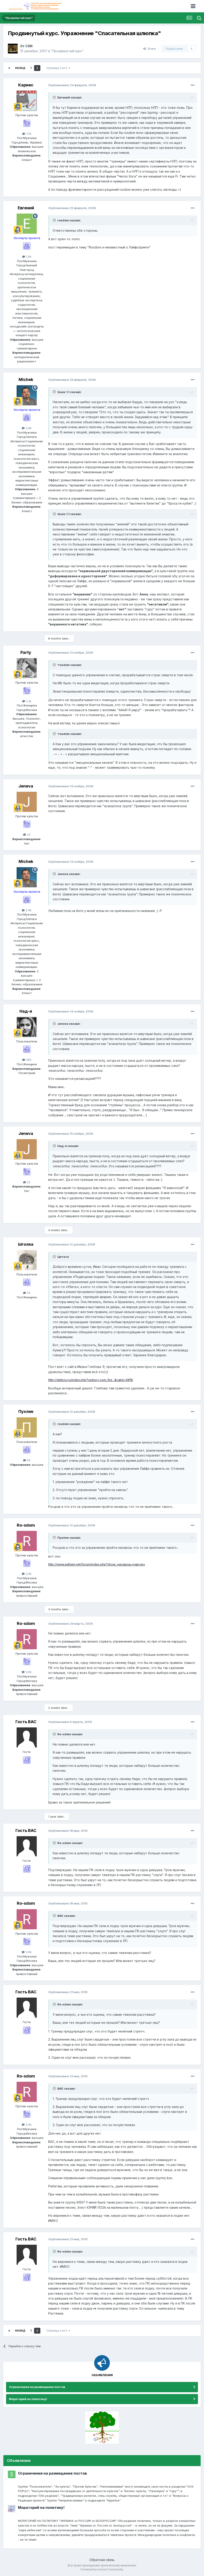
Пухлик (25, 1411)
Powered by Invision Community (102, 2569)
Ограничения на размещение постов (37, 2387)
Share (149, 48)
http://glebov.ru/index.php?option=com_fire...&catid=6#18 (90, 1380)
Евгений (26, 207)
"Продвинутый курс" (67, 51)
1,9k (26, 256)
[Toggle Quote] (55, 97)
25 (26, 1292)
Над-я (26, 1011)
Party (25, 652)
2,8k (27, 428)
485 (26, 1059)
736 (26, 133)
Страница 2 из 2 (58, 68)
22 (26, 834)
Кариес (25, 85)
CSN (29, 46)
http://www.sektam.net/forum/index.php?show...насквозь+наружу (96, 1564)
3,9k (27, 1573)
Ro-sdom (26, 1525)
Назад (20, 68)
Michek (26, 379)
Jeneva (25, 786)
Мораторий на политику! (28, 2399)
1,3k (26, 701)
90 (26, 1460)
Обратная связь (102, 2560)
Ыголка (25, 1244)
